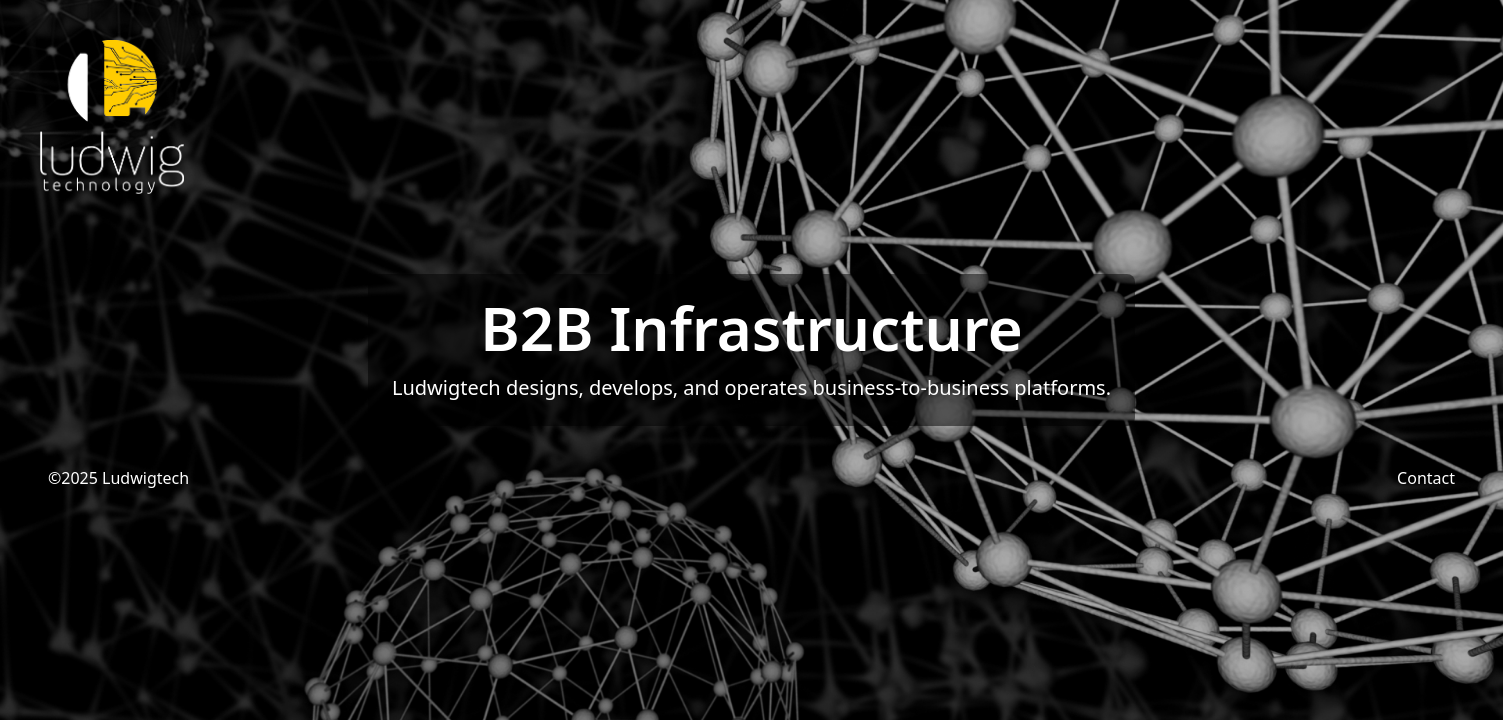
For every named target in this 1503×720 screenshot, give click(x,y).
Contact (1426, 478)
